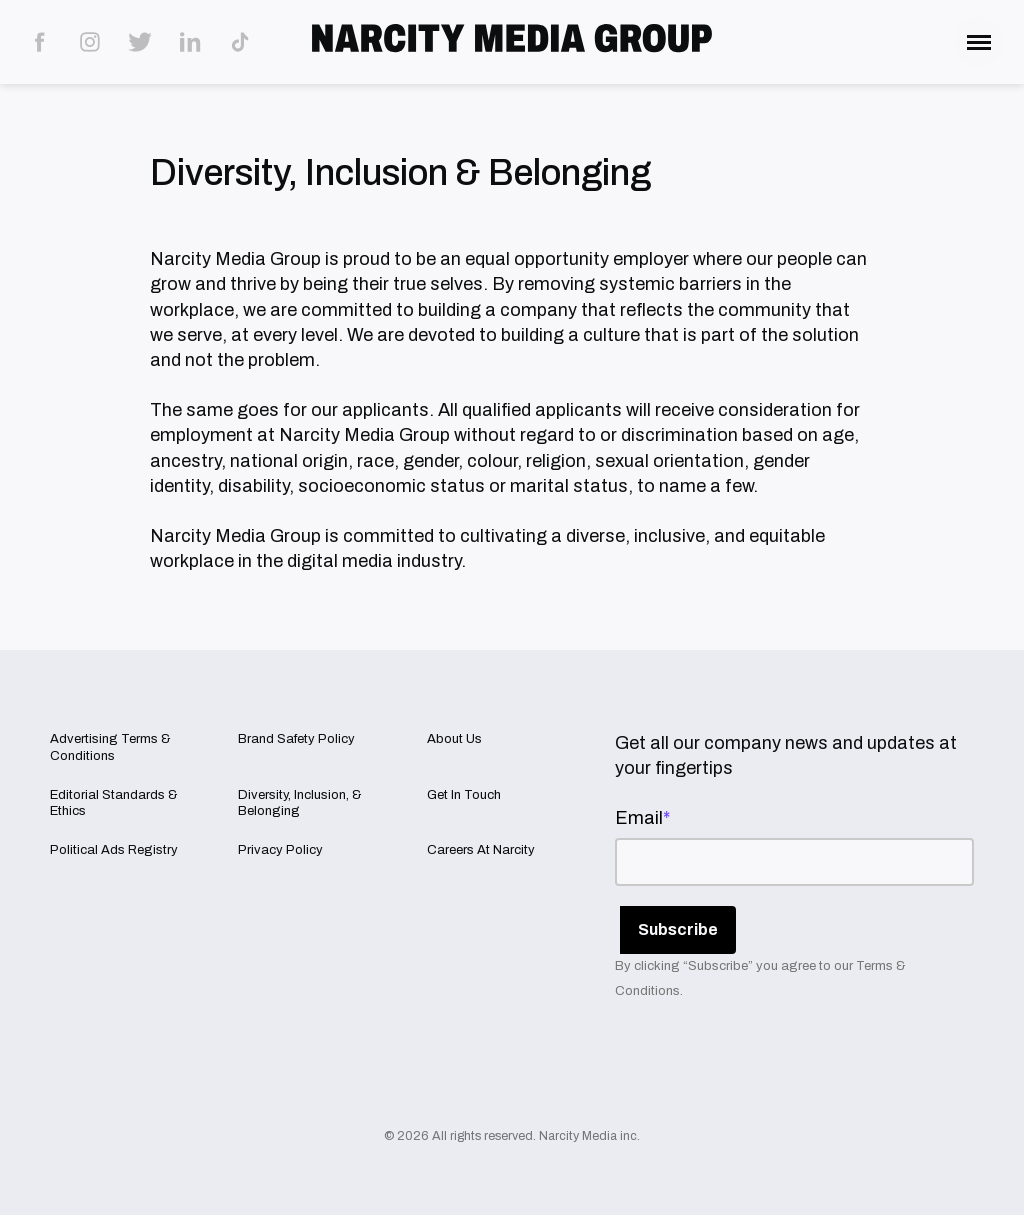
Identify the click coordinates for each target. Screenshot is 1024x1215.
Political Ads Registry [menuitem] (114, 850)
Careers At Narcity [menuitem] (481, 850)
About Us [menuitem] (454, 739)
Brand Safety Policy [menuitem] (296, 739)
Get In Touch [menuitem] (464, 795)
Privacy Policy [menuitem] (280, 850)
